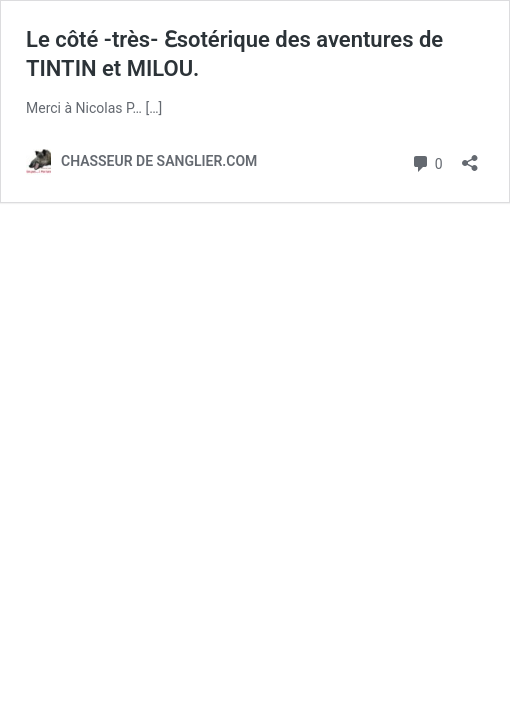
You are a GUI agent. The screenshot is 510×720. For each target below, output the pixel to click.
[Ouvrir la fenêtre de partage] (470, 156)
